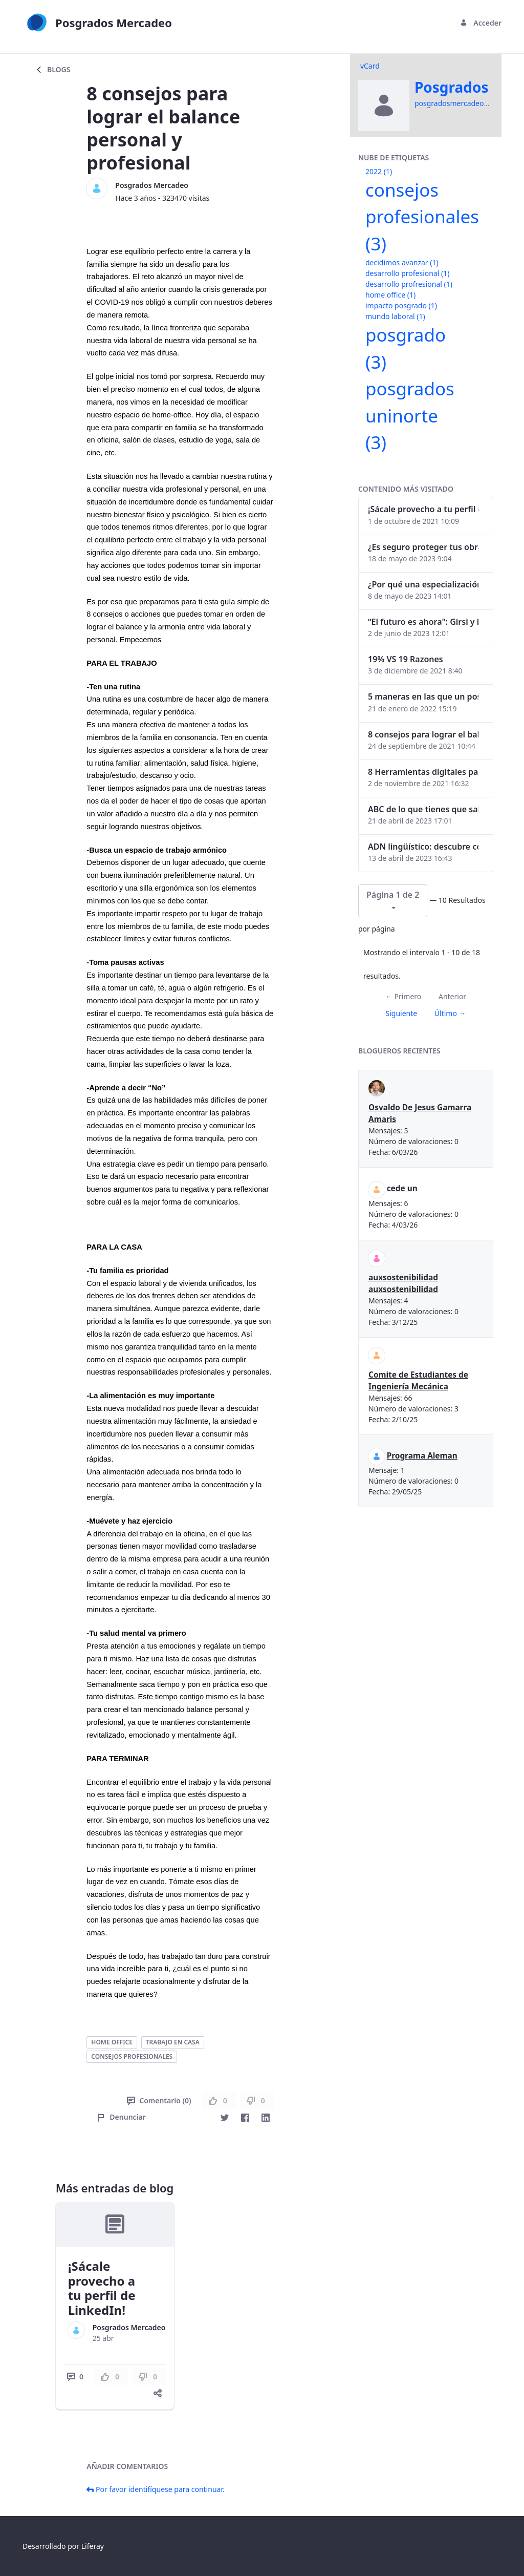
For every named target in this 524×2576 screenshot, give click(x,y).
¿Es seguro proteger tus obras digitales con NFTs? (423, 547)
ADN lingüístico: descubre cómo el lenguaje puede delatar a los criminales (423, 846)
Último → (450, 1013)
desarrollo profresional (408, 284)
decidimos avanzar (402, 262)
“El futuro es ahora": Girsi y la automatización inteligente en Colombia (423, 621)
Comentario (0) (159, 2100)
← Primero (403, 996)
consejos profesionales (131, 2056)
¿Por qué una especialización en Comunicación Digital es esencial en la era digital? (423, 584)
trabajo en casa (173, 2042)
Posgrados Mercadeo (151, 185)
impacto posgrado (401, 305)
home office (112, 2042)
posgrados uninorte (409, 415)
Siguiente (401, 1013)
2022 (378, 171)
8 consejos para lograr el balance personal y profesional (423, 734)
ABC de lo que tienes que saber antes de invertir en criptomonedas (423, 809)
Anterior (452, 996)
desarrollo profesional (407, 273)
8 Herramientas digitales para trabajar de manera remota (423, 771)
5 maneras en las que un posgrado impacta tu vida (423, 696)
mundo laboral (395, 316)
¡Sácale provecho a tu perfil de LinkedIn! (102, 2287)
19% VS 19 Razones (405, 659)
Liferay (92, 2546)
